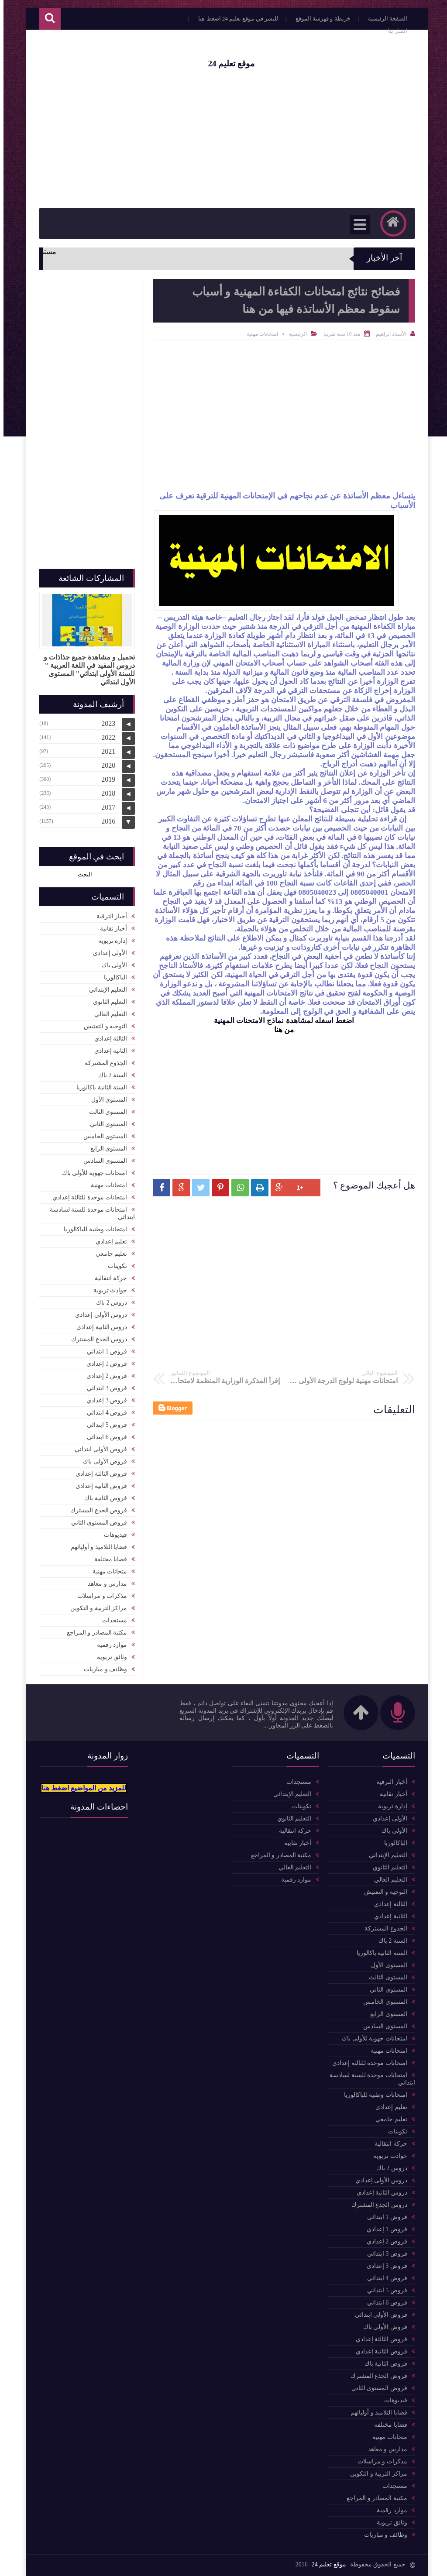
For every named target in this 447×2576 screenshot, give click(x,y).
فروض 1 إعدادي (103, 1363)
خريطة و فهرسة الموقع (319, 18)
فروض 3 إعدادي (103, 1400)
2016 (105, 821)
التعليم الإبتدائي (105, 989)
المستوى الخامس (102, 1136)
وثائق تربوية (108, 1657)
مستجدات (111, 1620)
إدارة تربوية (109, 941)
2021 (105, 751)
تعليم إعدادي (108, 1241)
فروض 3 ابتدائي (103, 1388)
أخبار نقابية (110, 928)
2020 (105, 765)
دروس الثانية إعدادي (98, 1327)
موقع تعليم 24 (228, 63)
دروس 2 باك (108, 1302)
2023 (105, 723)
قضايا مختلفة (107, 1559)
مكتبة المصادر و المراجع (93, 1632)
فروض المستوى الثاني (96, 1522)
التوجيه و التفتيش (102, 1026)
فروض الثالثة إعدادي (98, 1473)
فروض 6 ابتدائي (103, 1437)
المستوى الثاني (105, 1124)
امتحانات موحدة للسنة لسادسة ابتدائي (89, 1213)
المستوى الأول (106, 1099)
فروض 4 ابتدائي (103, 1412)
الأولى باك (111, 965)
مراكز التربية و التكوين (95, 1608)
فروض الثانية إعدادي (98, 1486)
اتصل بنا (394, 30)
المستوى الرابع (105, 1148)
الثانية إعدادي (107, 1051)
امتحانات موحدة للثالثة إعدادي (86, 1197)
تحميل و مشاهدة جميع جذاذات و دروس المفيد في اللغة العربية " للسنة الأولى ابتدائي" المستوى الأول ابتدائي (85, 669)
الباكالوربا (112, 977)
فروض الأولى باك (101, 1461)
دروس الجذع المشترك (96, 1339)
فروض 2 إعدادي (103, 1376)
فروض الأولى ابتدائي (97, 1449)
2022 (105, 737)
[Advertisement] (223, 138)
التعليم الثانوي (106, 1002)
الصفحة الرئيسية (384, 18)
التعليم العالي (107, 1014)
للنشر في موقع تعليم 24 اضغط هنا (235, 18)
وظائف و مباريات (102, 1669)
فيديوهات (112, 1535)
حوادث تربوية (107, 1290)
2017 (105, 807)
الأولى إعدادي (106, 953)
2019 (105, 779)
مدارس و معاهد (104, 1583)
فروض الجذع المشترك (95, 1510)
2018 (105, 793)
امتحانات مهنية (259, 334)
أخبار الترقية (108, 916)
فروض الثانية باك (102, 1498)
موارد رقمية (108, 1645)
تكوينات (114, 1266)
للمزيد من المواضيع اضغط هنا (80, 1788)
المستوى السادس (102, 1160)
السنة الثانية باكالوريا (98, 1087)
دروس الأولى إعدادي (98, 1315)
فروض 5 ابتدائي (103, 1425)
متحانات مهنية (106, 1571)
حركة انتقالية (107, 1278)
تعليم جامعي (108, 1253)
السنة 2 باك (109, 1075)
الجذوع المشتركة (102, 1063)
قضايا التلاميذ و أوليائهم (95, 1547)
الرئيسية (294, 334)
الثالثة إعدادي (107, 1038)
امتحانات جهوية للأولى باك (91, 1173)
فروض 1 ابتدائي (103, 1351)
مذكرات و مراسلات (99, 1596)
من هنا (280, 1030)
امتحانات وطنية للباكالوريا (92, 1229)
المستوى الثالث (105, 1112)
